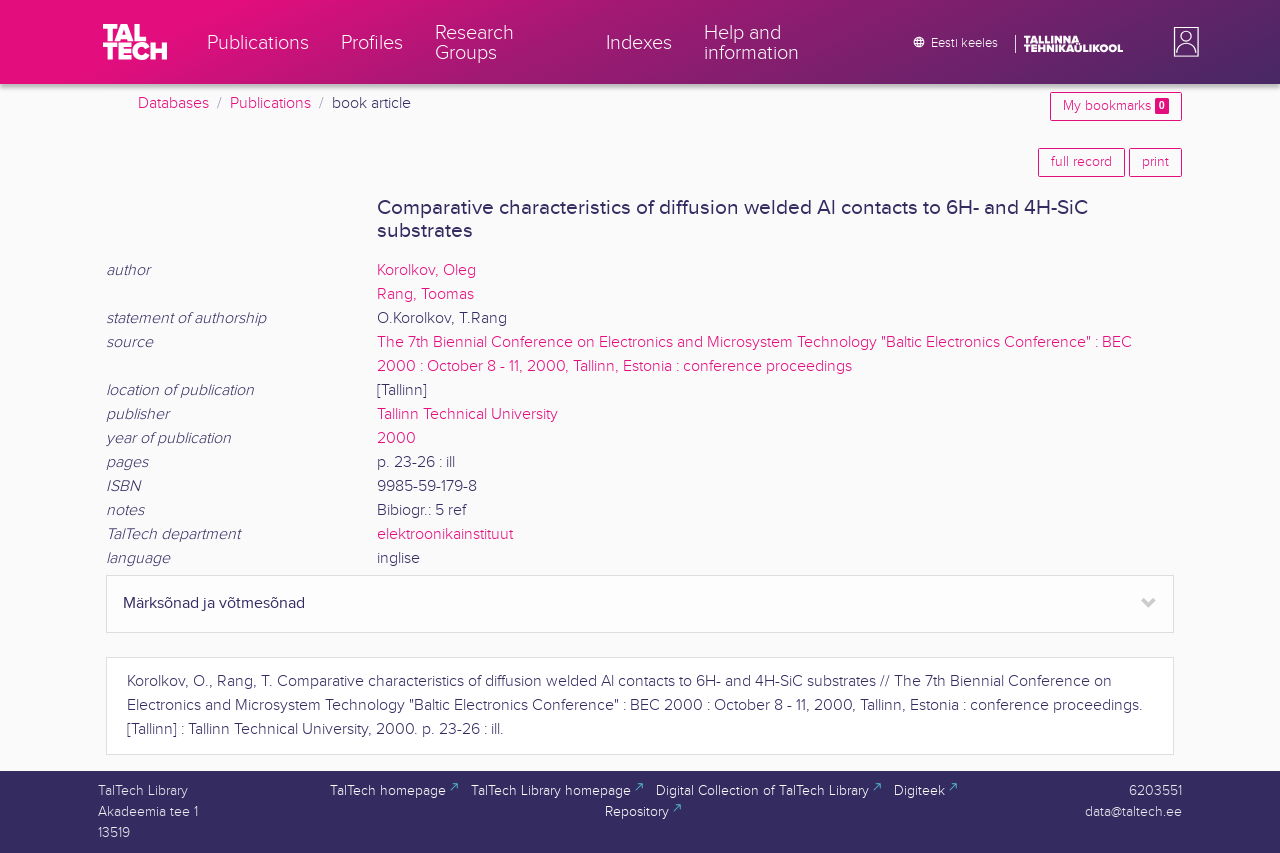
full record (1081, 162)
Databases (173, 103)
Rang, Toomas (425, 294)
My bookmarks (1116, 106)
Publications (270, 103)
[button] (1182, 42)
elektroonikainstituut (445, 534)
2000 (396, 438)
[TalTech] (135, 42)
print (1155, 162)
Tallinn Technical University (467, 414)
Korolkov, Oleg (426, 270)
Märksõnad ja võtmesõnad (214, 603)
